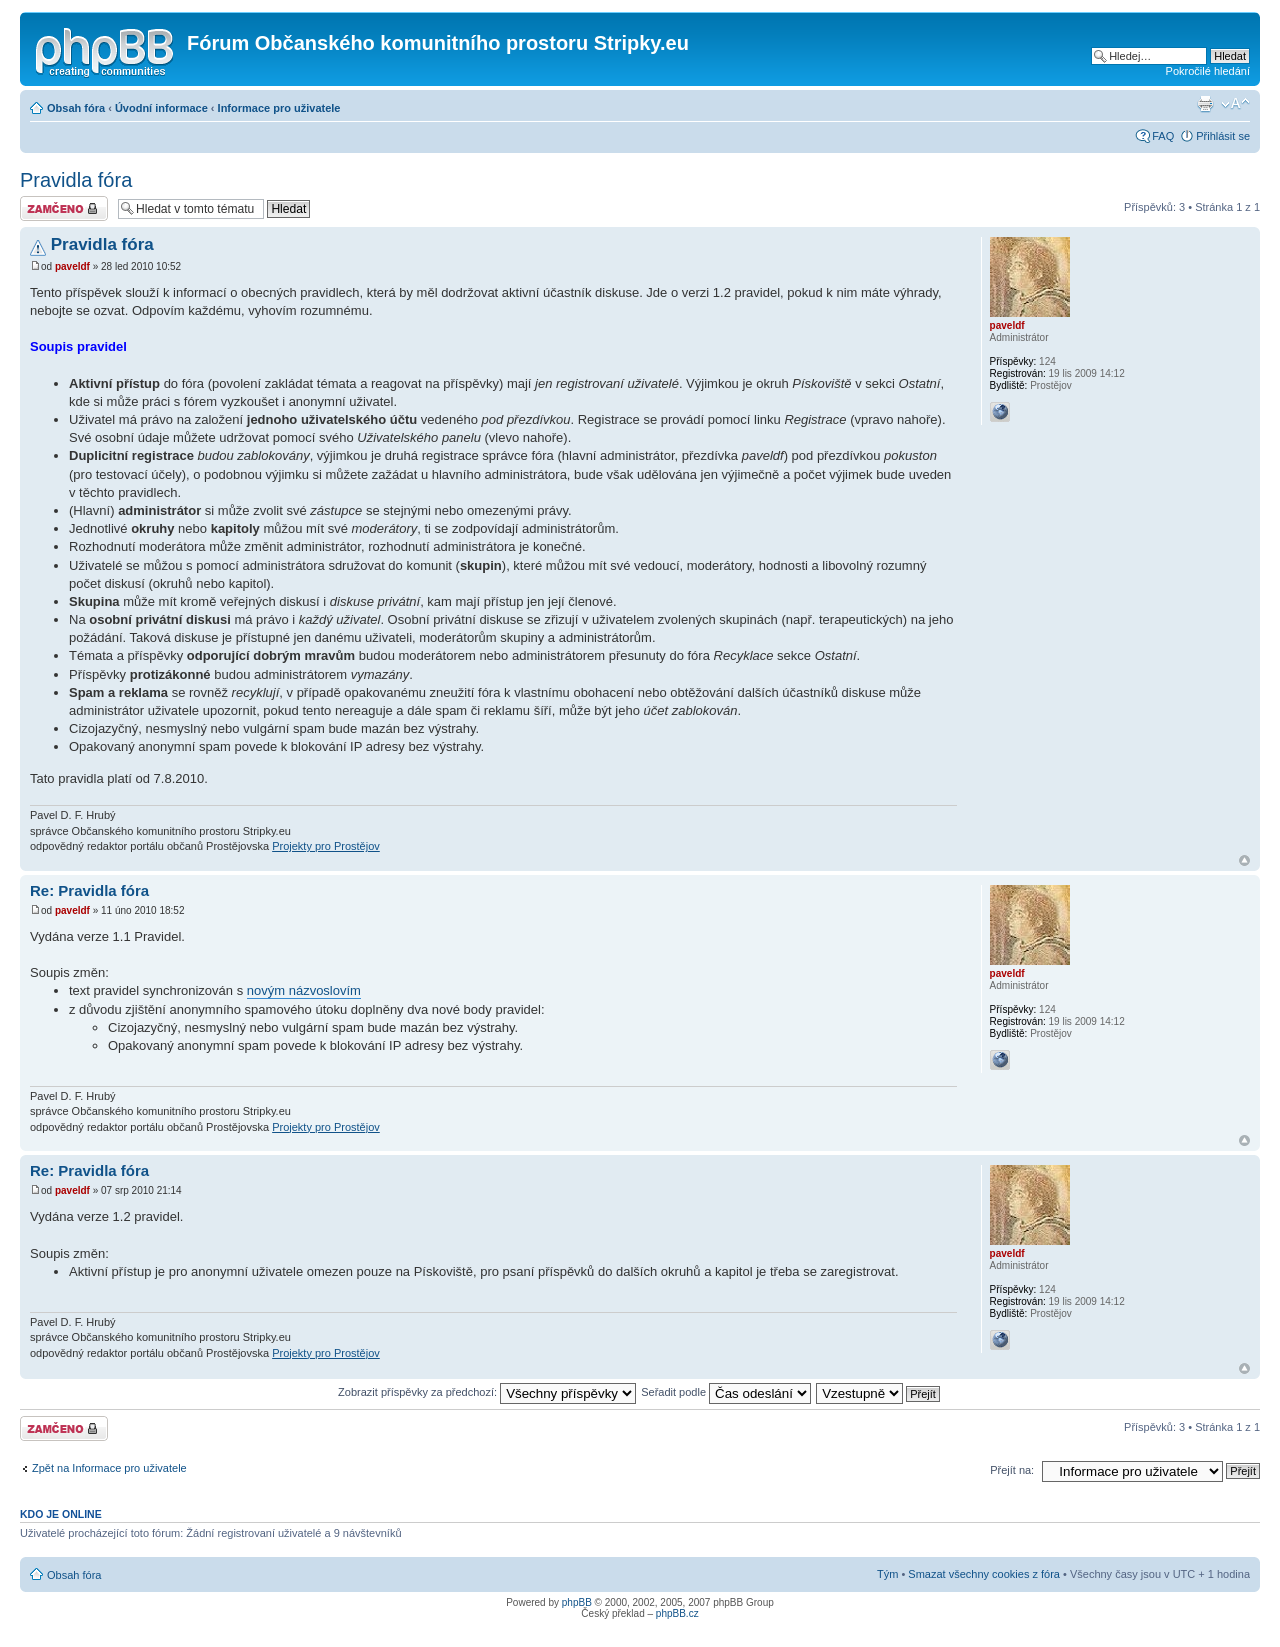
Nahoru (1244, 860)
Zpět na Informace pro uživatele (109, 1468)
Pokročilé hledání (1208, 71)
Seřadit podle (726, 1392)
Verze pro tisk (1205, 104)
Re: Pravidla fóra (89, 890)
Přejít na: (1012, 1470)
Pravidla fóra (76, 180)
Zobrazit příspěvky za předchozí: (487, 1392)
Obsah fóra (76, 108)
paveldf (72, 266)
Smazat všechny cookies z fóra (984, 1574)
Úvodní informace (161, 108)
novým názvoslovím (304, 990)
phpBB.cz (677, 1613)
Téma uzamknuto (64, 208)
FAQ (1163, 136)
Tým (887, 1574)
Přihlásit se (1223, 136)
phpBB (577, 1602)
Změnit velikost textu (1235, 104)
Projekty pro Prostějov (326, 846)
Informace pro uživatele (279, 108)
